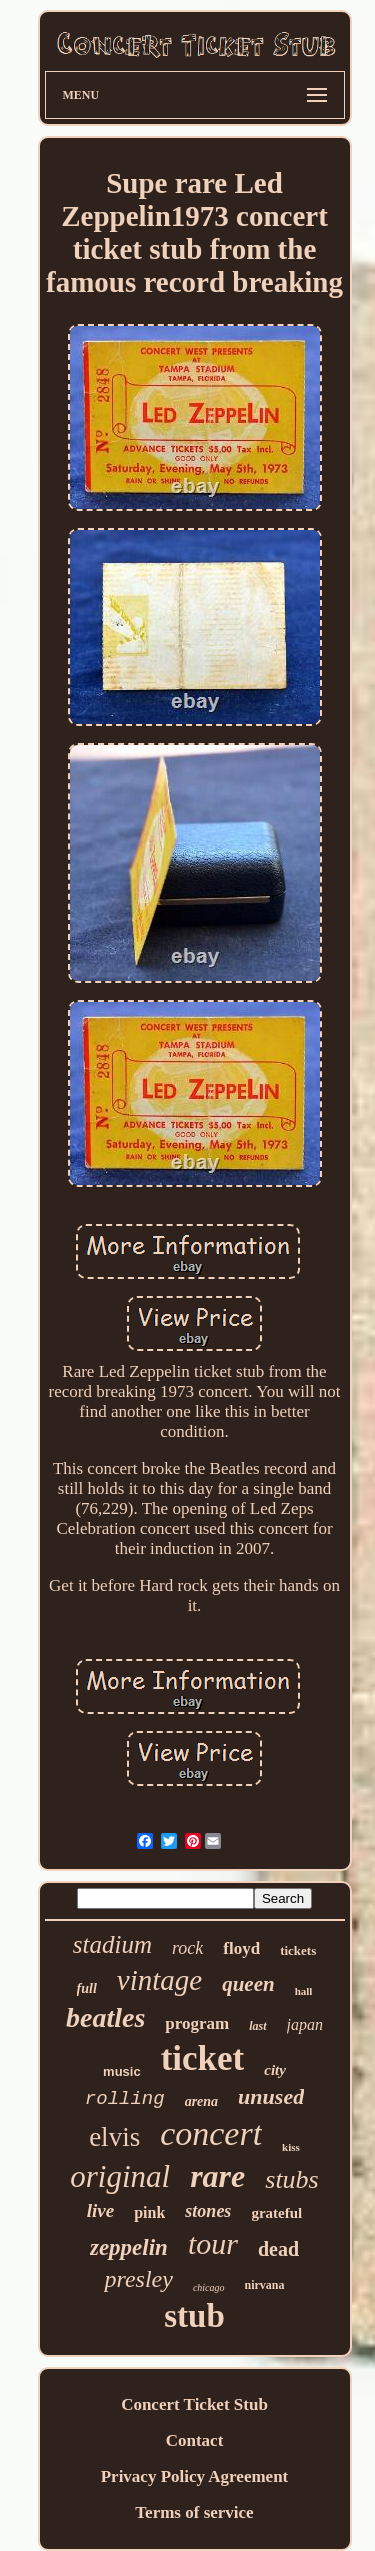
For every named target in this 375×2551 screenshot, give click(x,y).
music (122, 2071)
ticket (203, 2058)
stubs (291, 2179)
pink (149, 2212)
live (100, 2210)
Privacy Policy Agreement (195, 2476)
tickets (298, 1950)
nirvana (265, 2285)
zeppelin (129, 2247)
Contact (195, 2440)
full (87, 1988)
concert (211, 2133)
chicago (209, 2287)
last (257, 2026)
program (197, 2023)
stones (208, 2211)
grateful (276, 2213)
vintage (159, 1980)
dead (278, 2249)
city (275, 2070)
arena (201, 2101)
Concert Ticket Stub (194, 2404)
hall (304, 1991)
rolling (125, 2099)
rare (217, 2176)
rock (187, 1948)
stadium (112, 1944)
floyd (241, 1948)
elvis (114, 2137)
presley (138, 2279)
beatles (105, 2017)
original (120, 2176)
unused (271, 2096)
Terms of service (194, 2512)
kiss (291, 2147)
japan (305, 2024)
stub (194, 2316)
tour (213, 2243)
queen (248, 1984)
